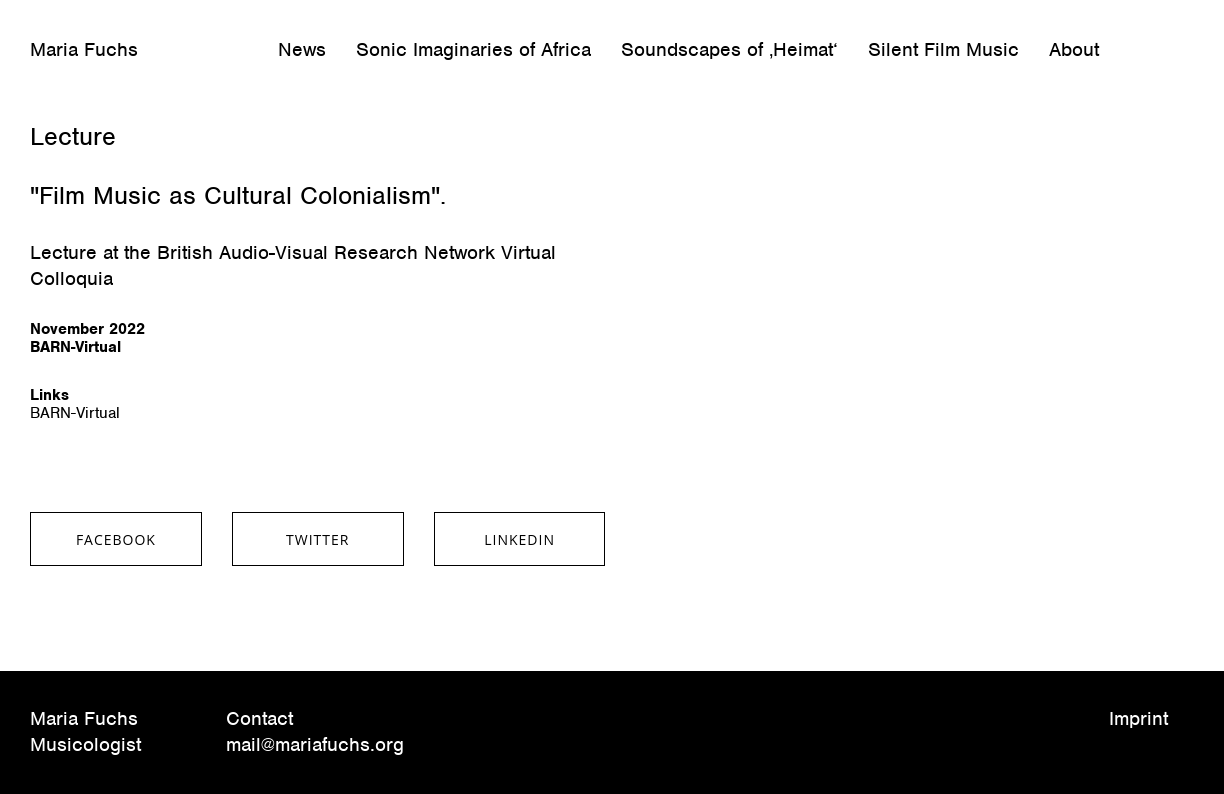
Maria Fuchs (84, 50)
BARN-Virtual (75, 413)
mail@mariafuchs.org (315, 744)
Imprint (1138, 718)
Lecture (73, 136)
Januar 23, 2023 (83, 104)
